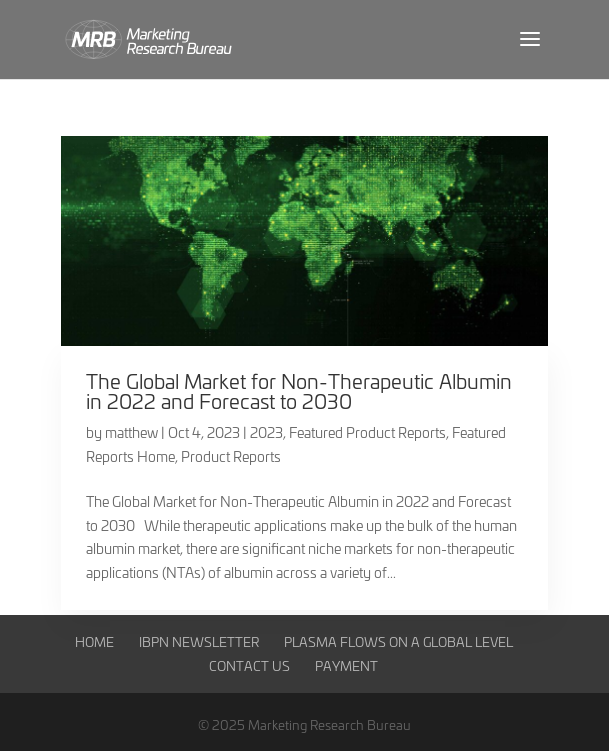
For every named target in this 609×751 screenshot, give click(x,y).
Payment (346, 665)
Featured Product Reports (367, 432)
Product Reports (231, 456)
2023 (266, 432)
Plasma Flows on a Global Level (398, 641)
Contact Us (249, 665)
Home (94, 641)
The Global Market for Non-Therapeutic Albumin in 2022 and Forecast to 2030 (299, 390)
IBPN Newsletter (199, 641)
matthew (131, 432)
